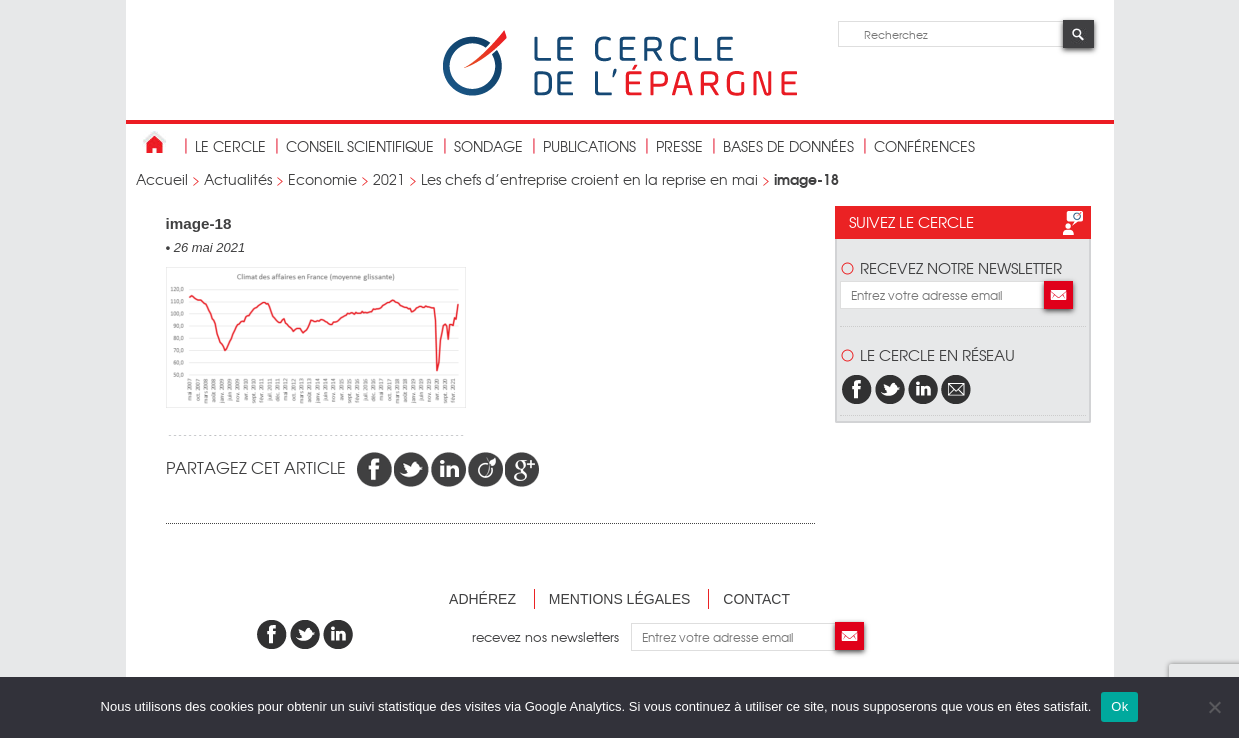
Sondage (488, 146)
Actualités (238, 179)
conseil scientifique (360, 146)
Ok (1119, 706)
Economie (322, 179)
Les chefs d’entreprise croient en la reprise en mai (589, 179)
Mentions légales (620, 599)
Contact (756, 599)
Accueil (162, 179)
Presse (679, 146)
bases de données (788, 146)
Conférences (924, 146)
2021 (389, 179)
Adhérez (482, 599)
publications (589, 146)
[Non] (1214, 707)
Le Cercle (230, 146)
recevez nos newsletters (551, 636)
